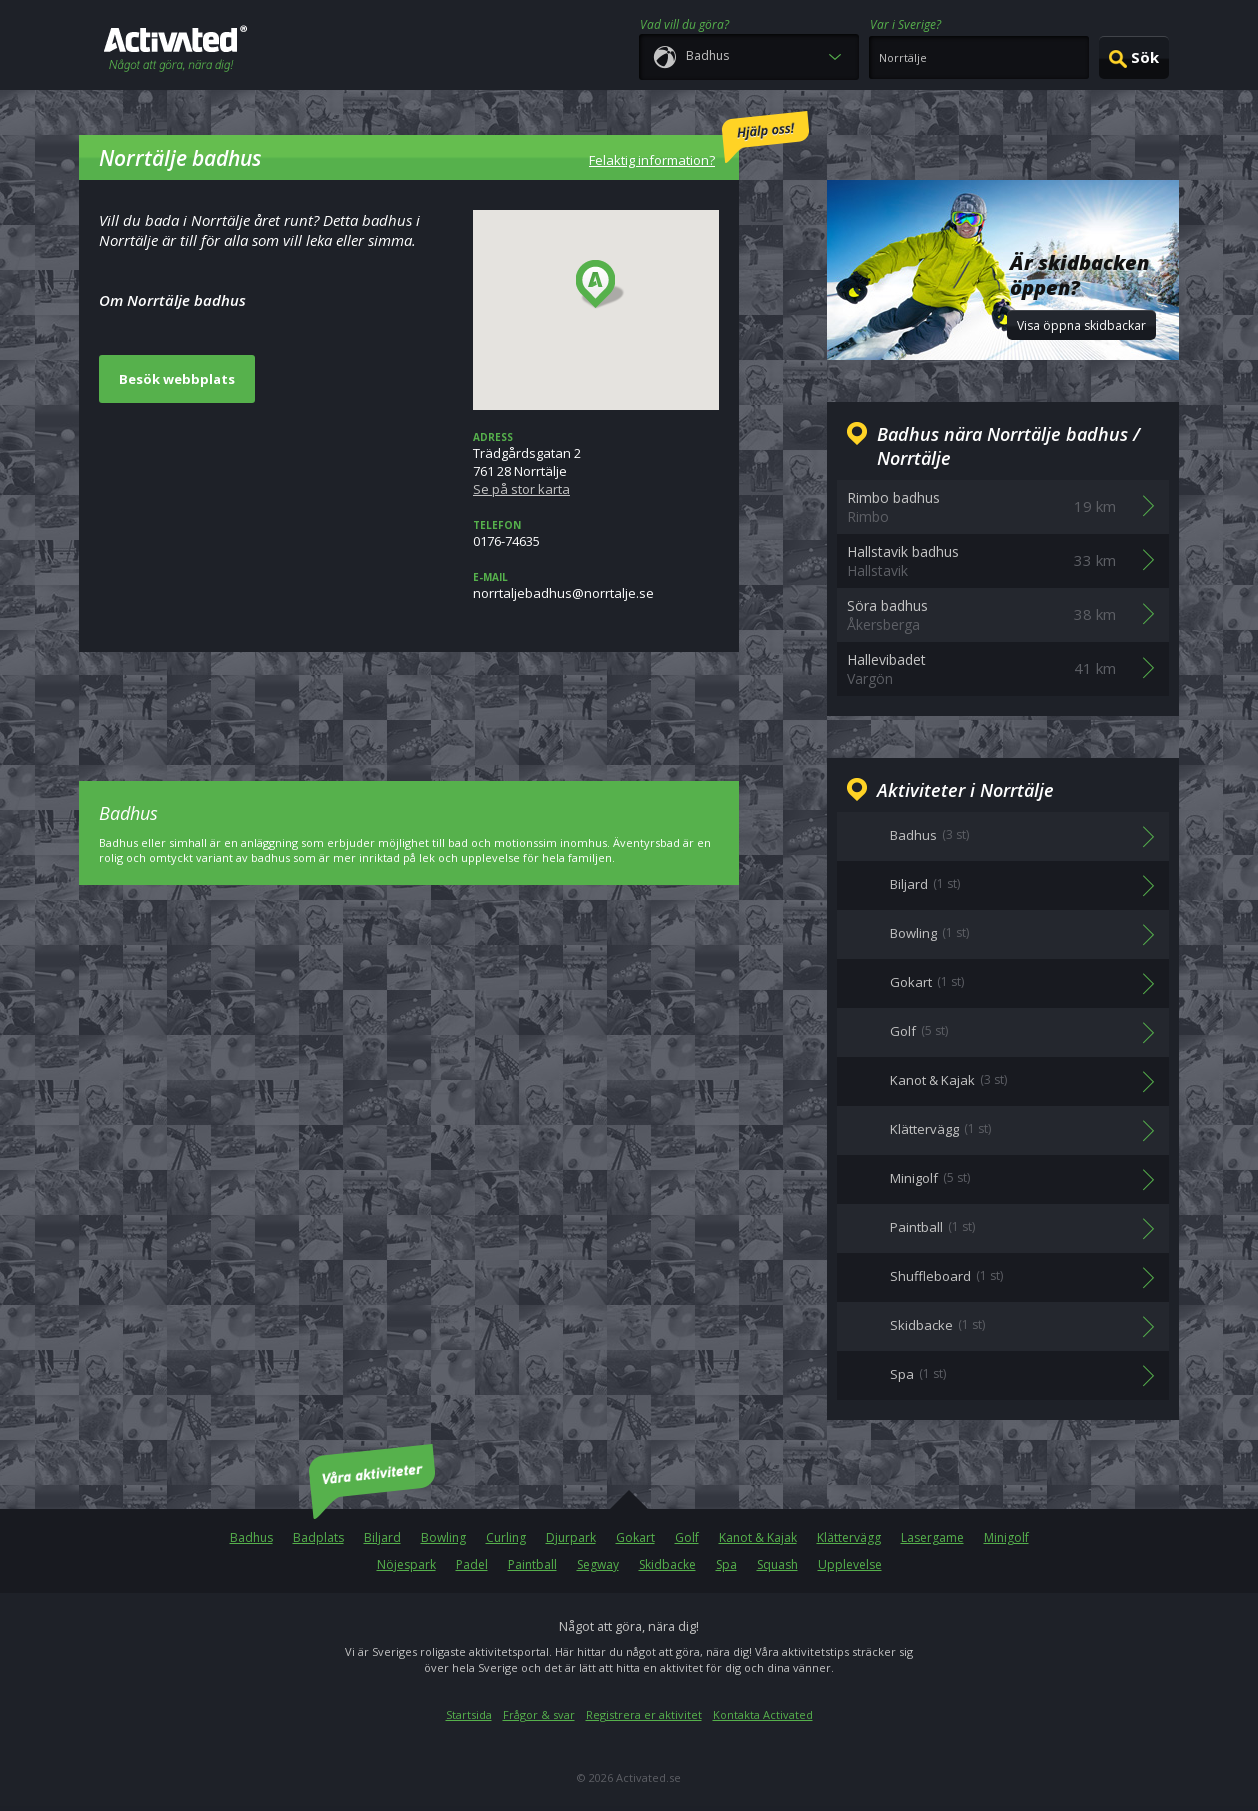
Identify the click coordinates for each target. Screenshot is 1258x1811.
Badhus (251, 1537)
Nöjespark (406, 1564)
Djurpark (571, 1537)
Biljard (382, 1537)
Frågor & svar (539, 1714)
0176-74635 (596, 534)
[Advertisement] (409, 702)
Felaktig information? (699, 140)
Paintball (532, 1564)
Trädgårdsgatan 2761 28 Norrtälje (596, 464)
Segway (598, 1564)
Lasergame (932, 1537)
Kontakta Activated (763, 1714)
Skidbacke (667, 1564)
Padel (472, 1564)
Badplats (318, 1537)
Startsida (469, 1714)
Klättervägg (849, 1537)
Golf (687, 1537)
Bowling (443, 1537)
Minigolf (1006, 1537)
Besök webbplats (177, 379)
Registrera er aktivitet (644, 1714)
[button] (600, 285)
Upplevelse (850, 1564)
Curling (506, 1537)
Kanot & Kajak (758, 1537)
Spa (726, 1564)
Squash (777, 1564)
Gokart (635, 1537)
